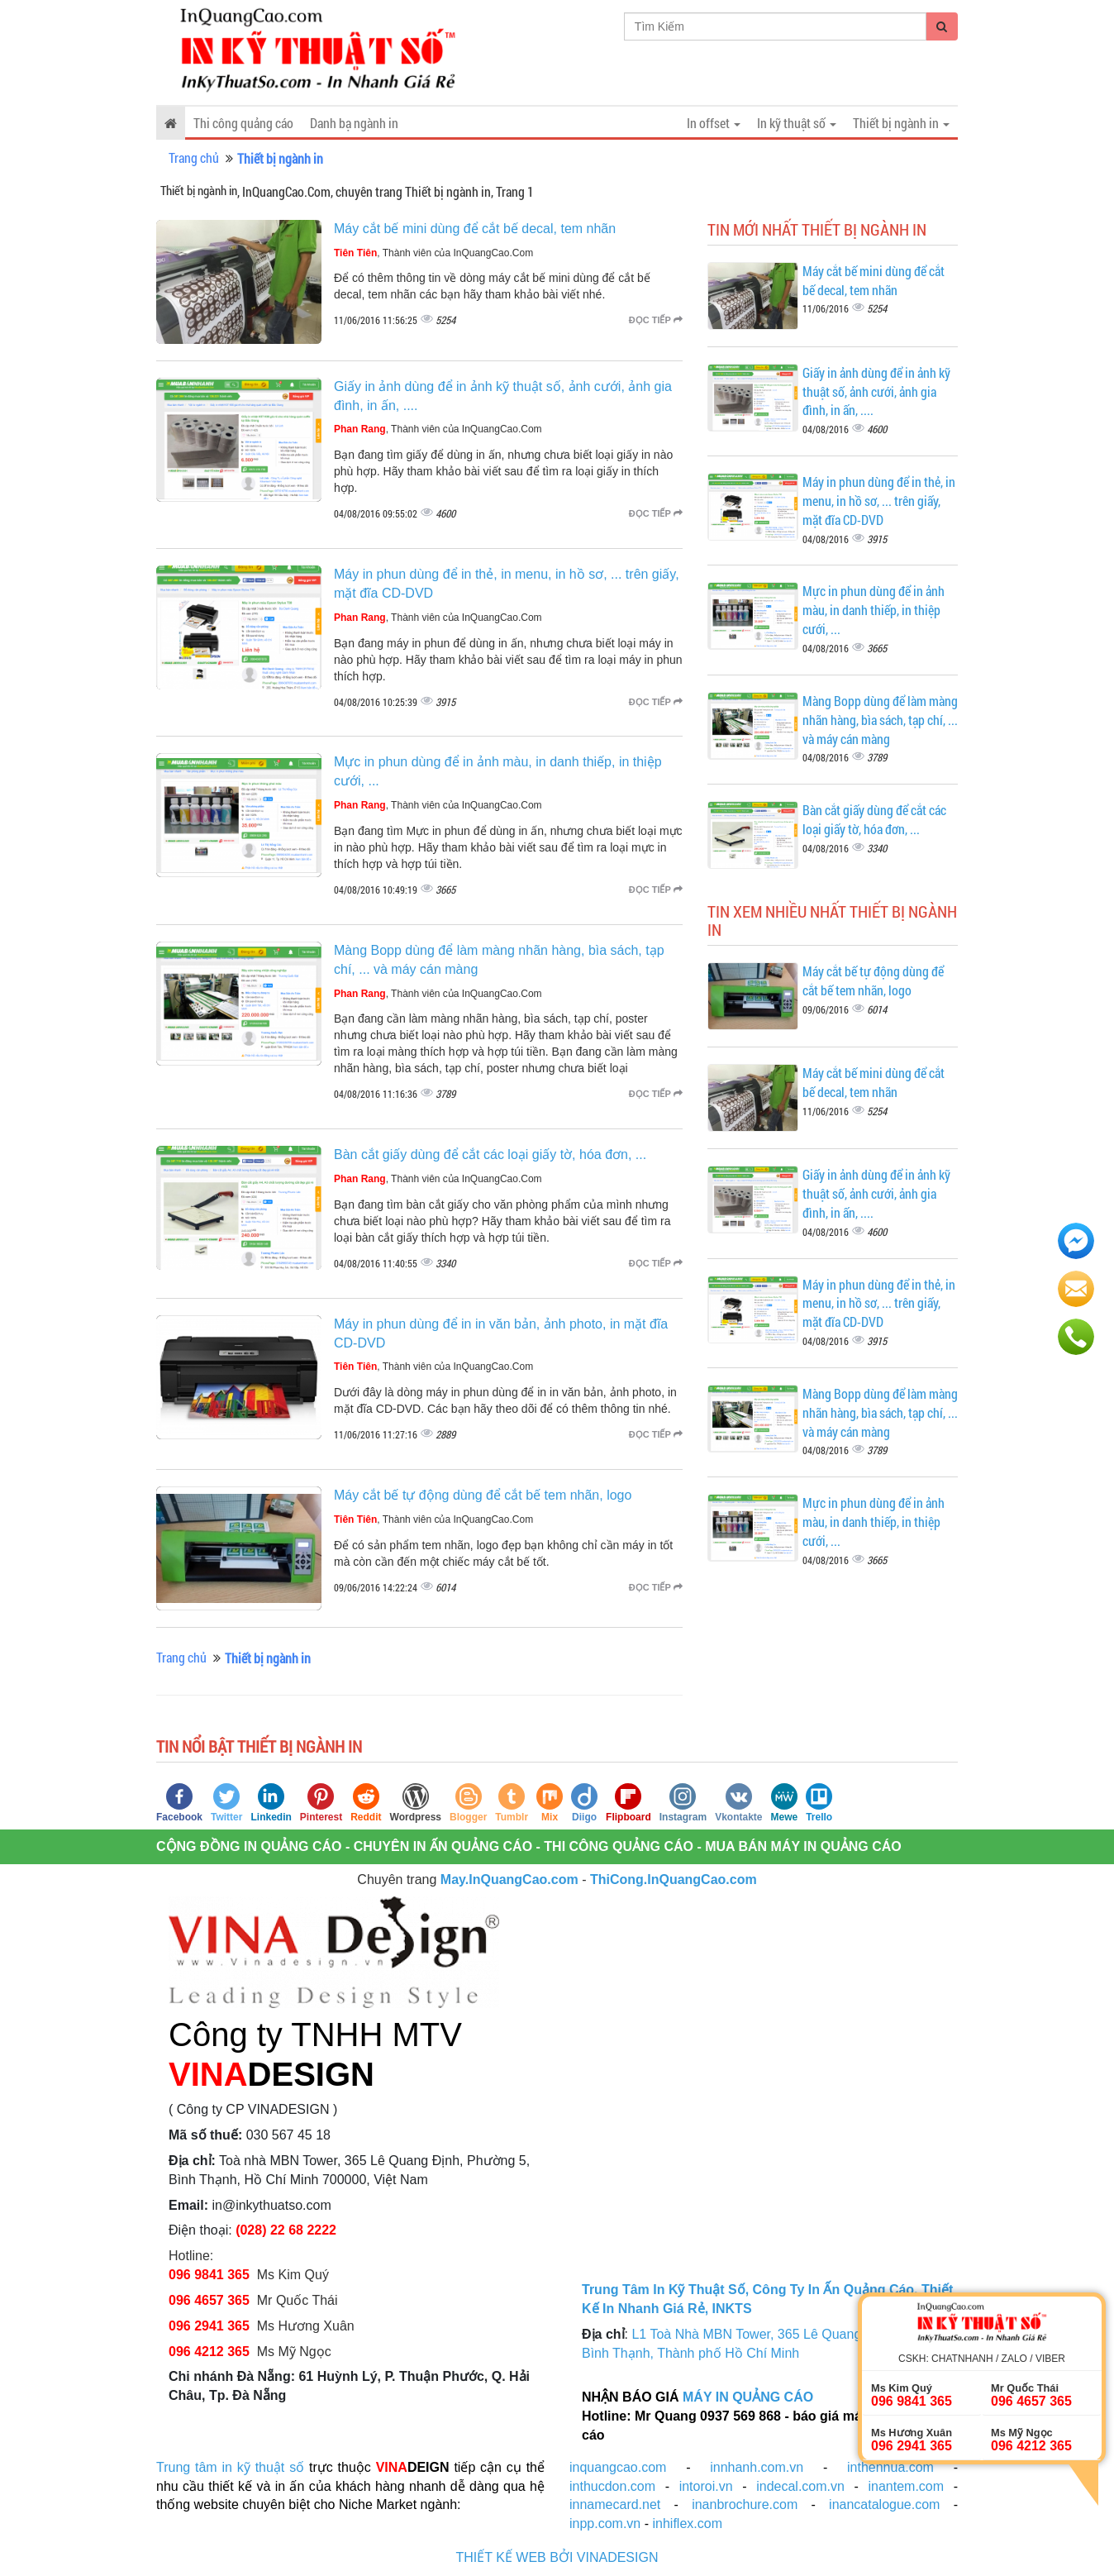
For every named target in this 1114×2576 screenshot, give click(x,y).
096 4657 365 (211, 2300)
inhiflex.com (686, 2523)
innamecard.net (614, 2504)
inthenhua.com (890, 2467)
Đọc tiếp (656, 320)
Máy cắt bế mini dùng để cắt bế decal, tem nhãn (475, 229)
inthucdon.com (612, 2486)
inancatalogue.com (884, 2504)
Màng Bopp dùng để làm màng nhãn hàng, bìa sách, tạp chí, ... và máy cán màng (880, 719)
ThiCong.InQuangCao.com (673, 1879)
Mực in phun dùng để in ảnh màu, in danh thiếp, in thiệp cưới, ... (873, 609)
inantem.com (906, 2486)
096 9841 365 (209, 2275)
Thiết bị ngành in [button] (901, 122)
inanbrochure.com (744, 2504)
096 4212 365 (209, 2352)
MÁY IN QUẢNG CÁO (748, 2397)
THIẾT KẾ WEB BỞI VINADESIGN (557, 2557)
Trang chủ (194, 157)
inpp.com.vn (604, 2523)
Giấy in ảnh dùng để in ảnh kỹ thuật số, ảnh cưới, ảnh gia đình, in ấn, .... (876, 391)
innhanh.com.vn (756, 2467)
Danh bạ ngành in (354, 122)
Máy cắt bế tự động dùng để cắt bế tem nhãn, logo (482, 1495)
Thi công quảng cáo (243, 122)
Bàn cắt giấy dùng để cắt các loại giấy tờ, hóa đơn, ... (490, 1154)
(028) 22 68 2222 (286, 2230)
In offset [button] (713, 122)
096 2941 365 (209, 2326)
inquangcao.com (617, 2467)
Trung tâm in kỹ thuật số (230, 2467)
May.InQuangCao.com (509, 1879)
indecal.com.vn (800, 2486)
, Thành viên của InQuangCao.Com (433, 253)
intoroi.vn (706, 2486)
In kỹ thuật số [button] (796, 122)
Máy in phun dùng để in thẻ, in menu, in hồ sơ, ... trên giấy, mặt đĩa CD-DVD (878, 500)
